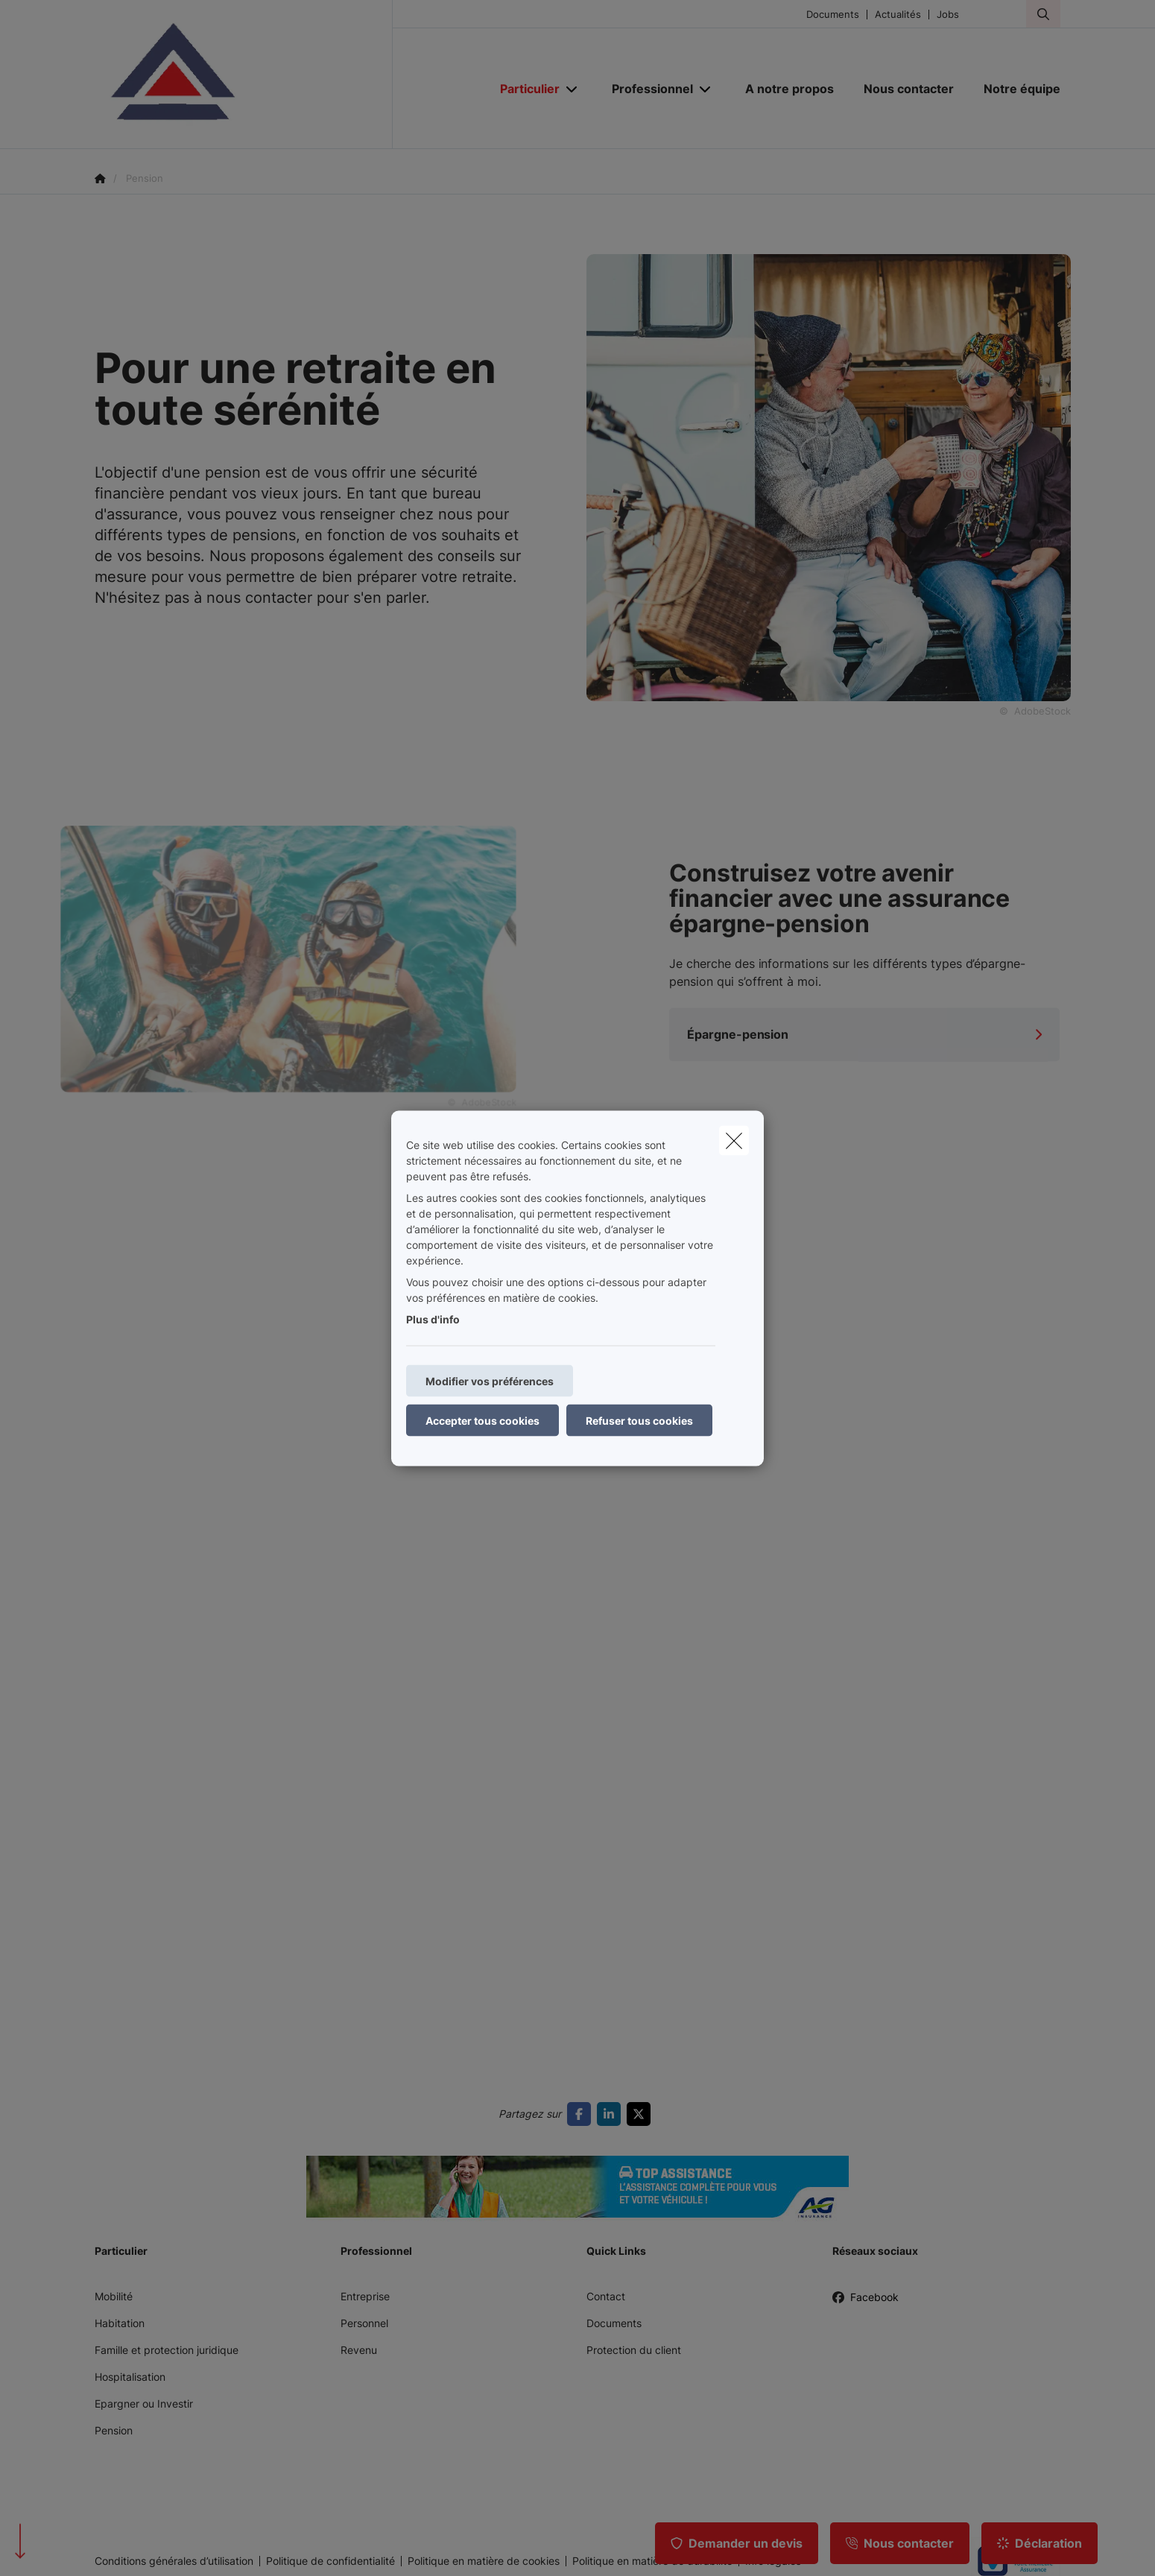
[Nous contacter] (909, 89)
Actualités (898, 14)
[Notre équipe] (1014, 89)
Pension (114, 2430)
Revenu (359, 2350)
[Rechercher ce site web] (1043, 14)
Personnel (364, 2323)
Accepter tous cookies (482, 1420)
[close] (734, 1140)
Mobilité (114, 2296)
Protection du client (633, 2350)
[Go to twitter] (641, 2114)
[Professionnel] (647, 89)
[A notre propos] (789, 89)
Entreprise (365, 2296)
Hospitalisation (130, 2376)
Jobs (948, 14)
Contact (605, 2296)
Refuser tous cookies (639, 1420)
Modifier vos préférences (489, 1380)
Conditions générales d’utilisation (174, 2561)
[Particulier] (524, 89)
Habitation (120, 2323)
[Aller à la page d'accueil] (244, 74)
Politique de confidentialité (330, 2561)
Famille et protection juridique (166, 2350)
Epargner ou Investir (144, 2403)
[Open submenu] (572, 89)
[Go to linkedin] (612, 2114)
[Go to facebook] (582, 2114)
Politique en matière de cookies (484, 2561)
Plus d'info (433, 1318)
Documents (832, 14)
